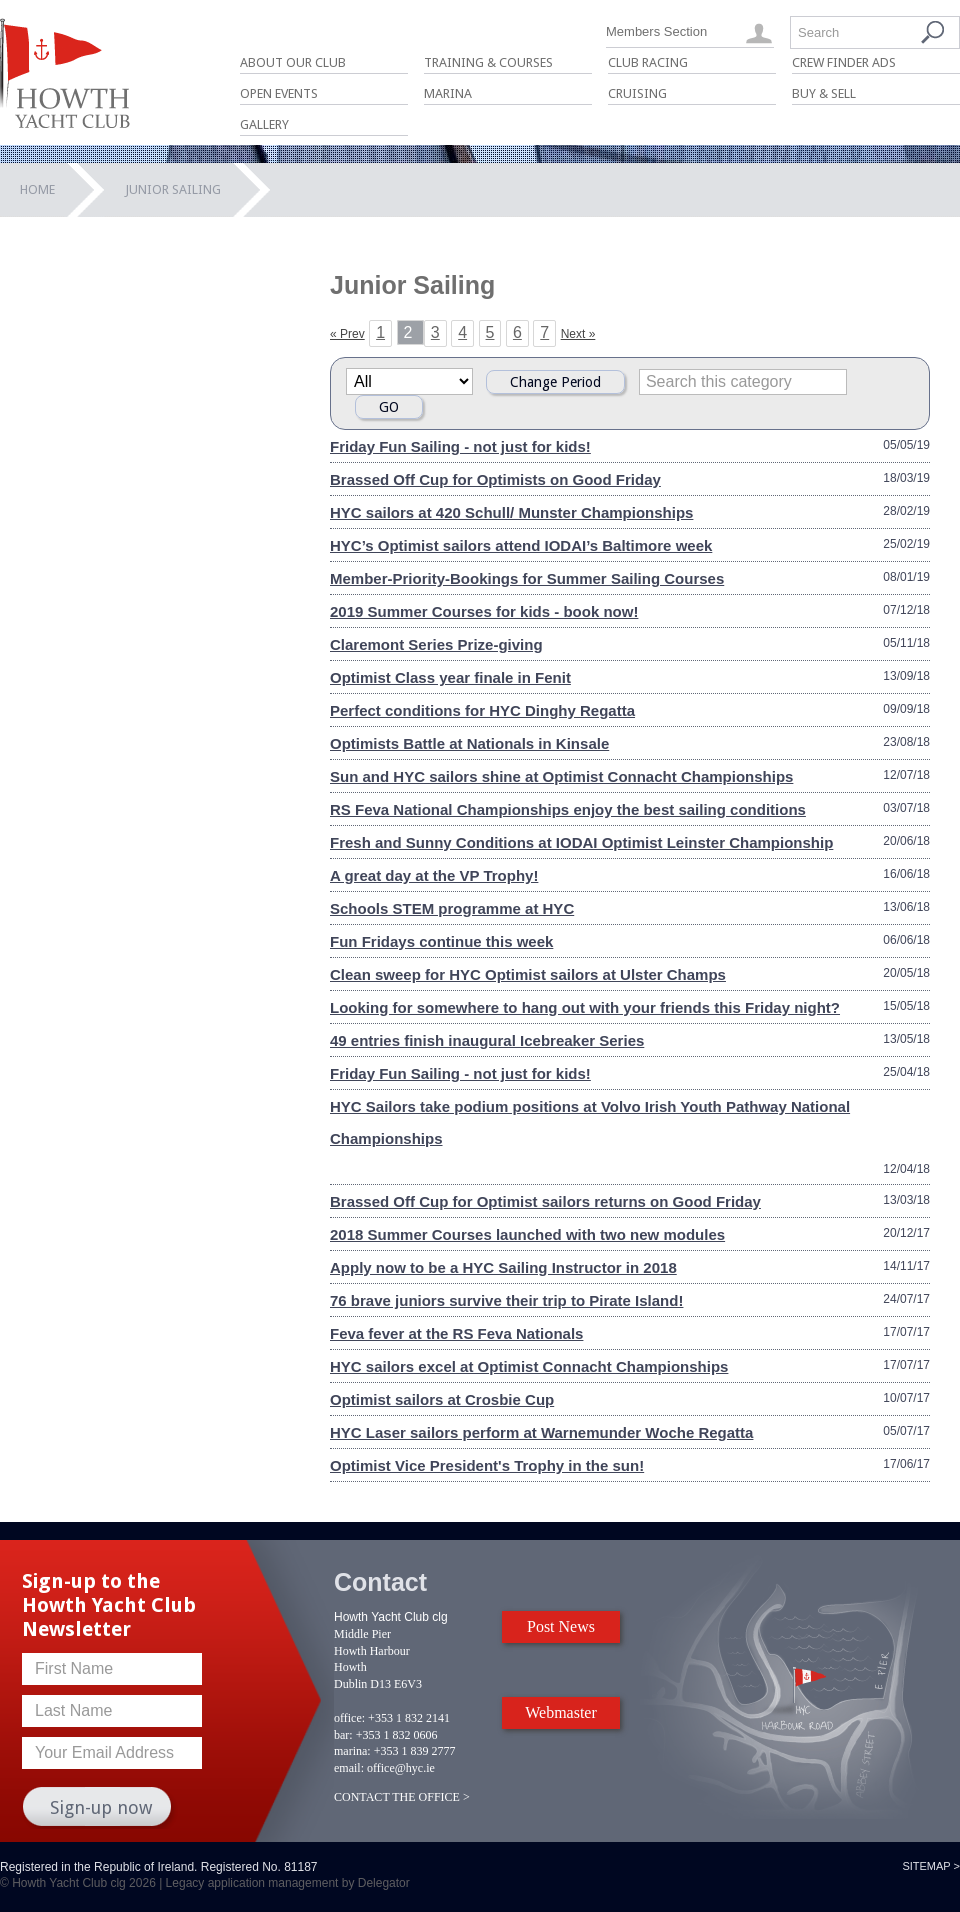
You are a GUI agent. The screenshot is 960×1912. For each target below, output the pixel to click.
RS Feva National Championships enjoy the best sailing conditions (568, 809)
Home (37, 189)
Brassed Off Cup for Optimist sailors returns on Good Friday (545, 1201)
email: (349, 1768)
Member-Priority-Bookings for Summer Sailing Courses (527, 578)
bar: (343, 1735)
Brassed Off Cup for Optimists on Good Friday (495, 479)
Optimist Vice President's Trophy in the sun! (487, 1465)
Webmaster (561, 1712)
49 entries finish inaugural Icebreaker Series (487, 1040)
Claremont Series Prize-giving (436, 644)
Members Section (656, 31)
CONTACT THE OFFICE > (402, 1797)
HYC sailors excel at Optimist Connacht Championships (529, 1366)
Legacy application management (252, 1883)
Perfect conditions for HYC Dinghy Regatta (482, 710)
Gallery (264, 124)
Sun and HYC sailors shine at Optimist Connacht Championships (561, 776)
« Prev (347, 334)
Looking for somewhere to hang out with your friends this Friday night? (585, 1007)
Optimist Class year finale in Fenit (450, 677)
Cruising (637, 93)
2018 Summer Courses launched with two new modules (527, 1234)
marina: (352, 1751)
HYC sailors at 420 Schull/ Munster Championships (511, 512)
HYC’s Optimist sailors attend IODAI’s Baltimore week (521, 545)
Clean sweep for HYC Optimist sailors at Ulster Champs (528, 974)
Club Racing (648, 62)
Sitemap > (931, 1866)
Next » (578, 334)
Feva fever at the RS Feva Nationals (456, 1333)
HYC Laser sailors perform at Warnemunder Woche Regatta (541, 1432)
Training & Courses (488, 62)
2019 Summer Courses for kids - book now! (484, 611)
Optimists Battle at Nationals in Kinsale (469, 743)
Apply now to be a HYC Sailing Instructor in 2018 (503, 1267)
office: (349, 1718)
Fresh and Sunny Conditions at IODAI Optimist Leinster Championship (581, 842)
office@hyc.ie (401, 1768)
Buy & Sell (824, 93)
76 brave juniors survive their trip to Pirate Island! (506, 1300)
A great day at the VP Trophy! (434, 875)
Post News (561, 1626)
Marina (448, 93)
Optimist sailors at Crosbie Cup (442, 1399)
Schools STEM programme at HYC (452, 908)
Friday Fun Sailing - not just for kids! (460, 446)
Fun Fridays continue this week (441, 941)
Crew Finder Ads (844, 62)
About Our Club (293, 62)
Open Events (279, 93)
